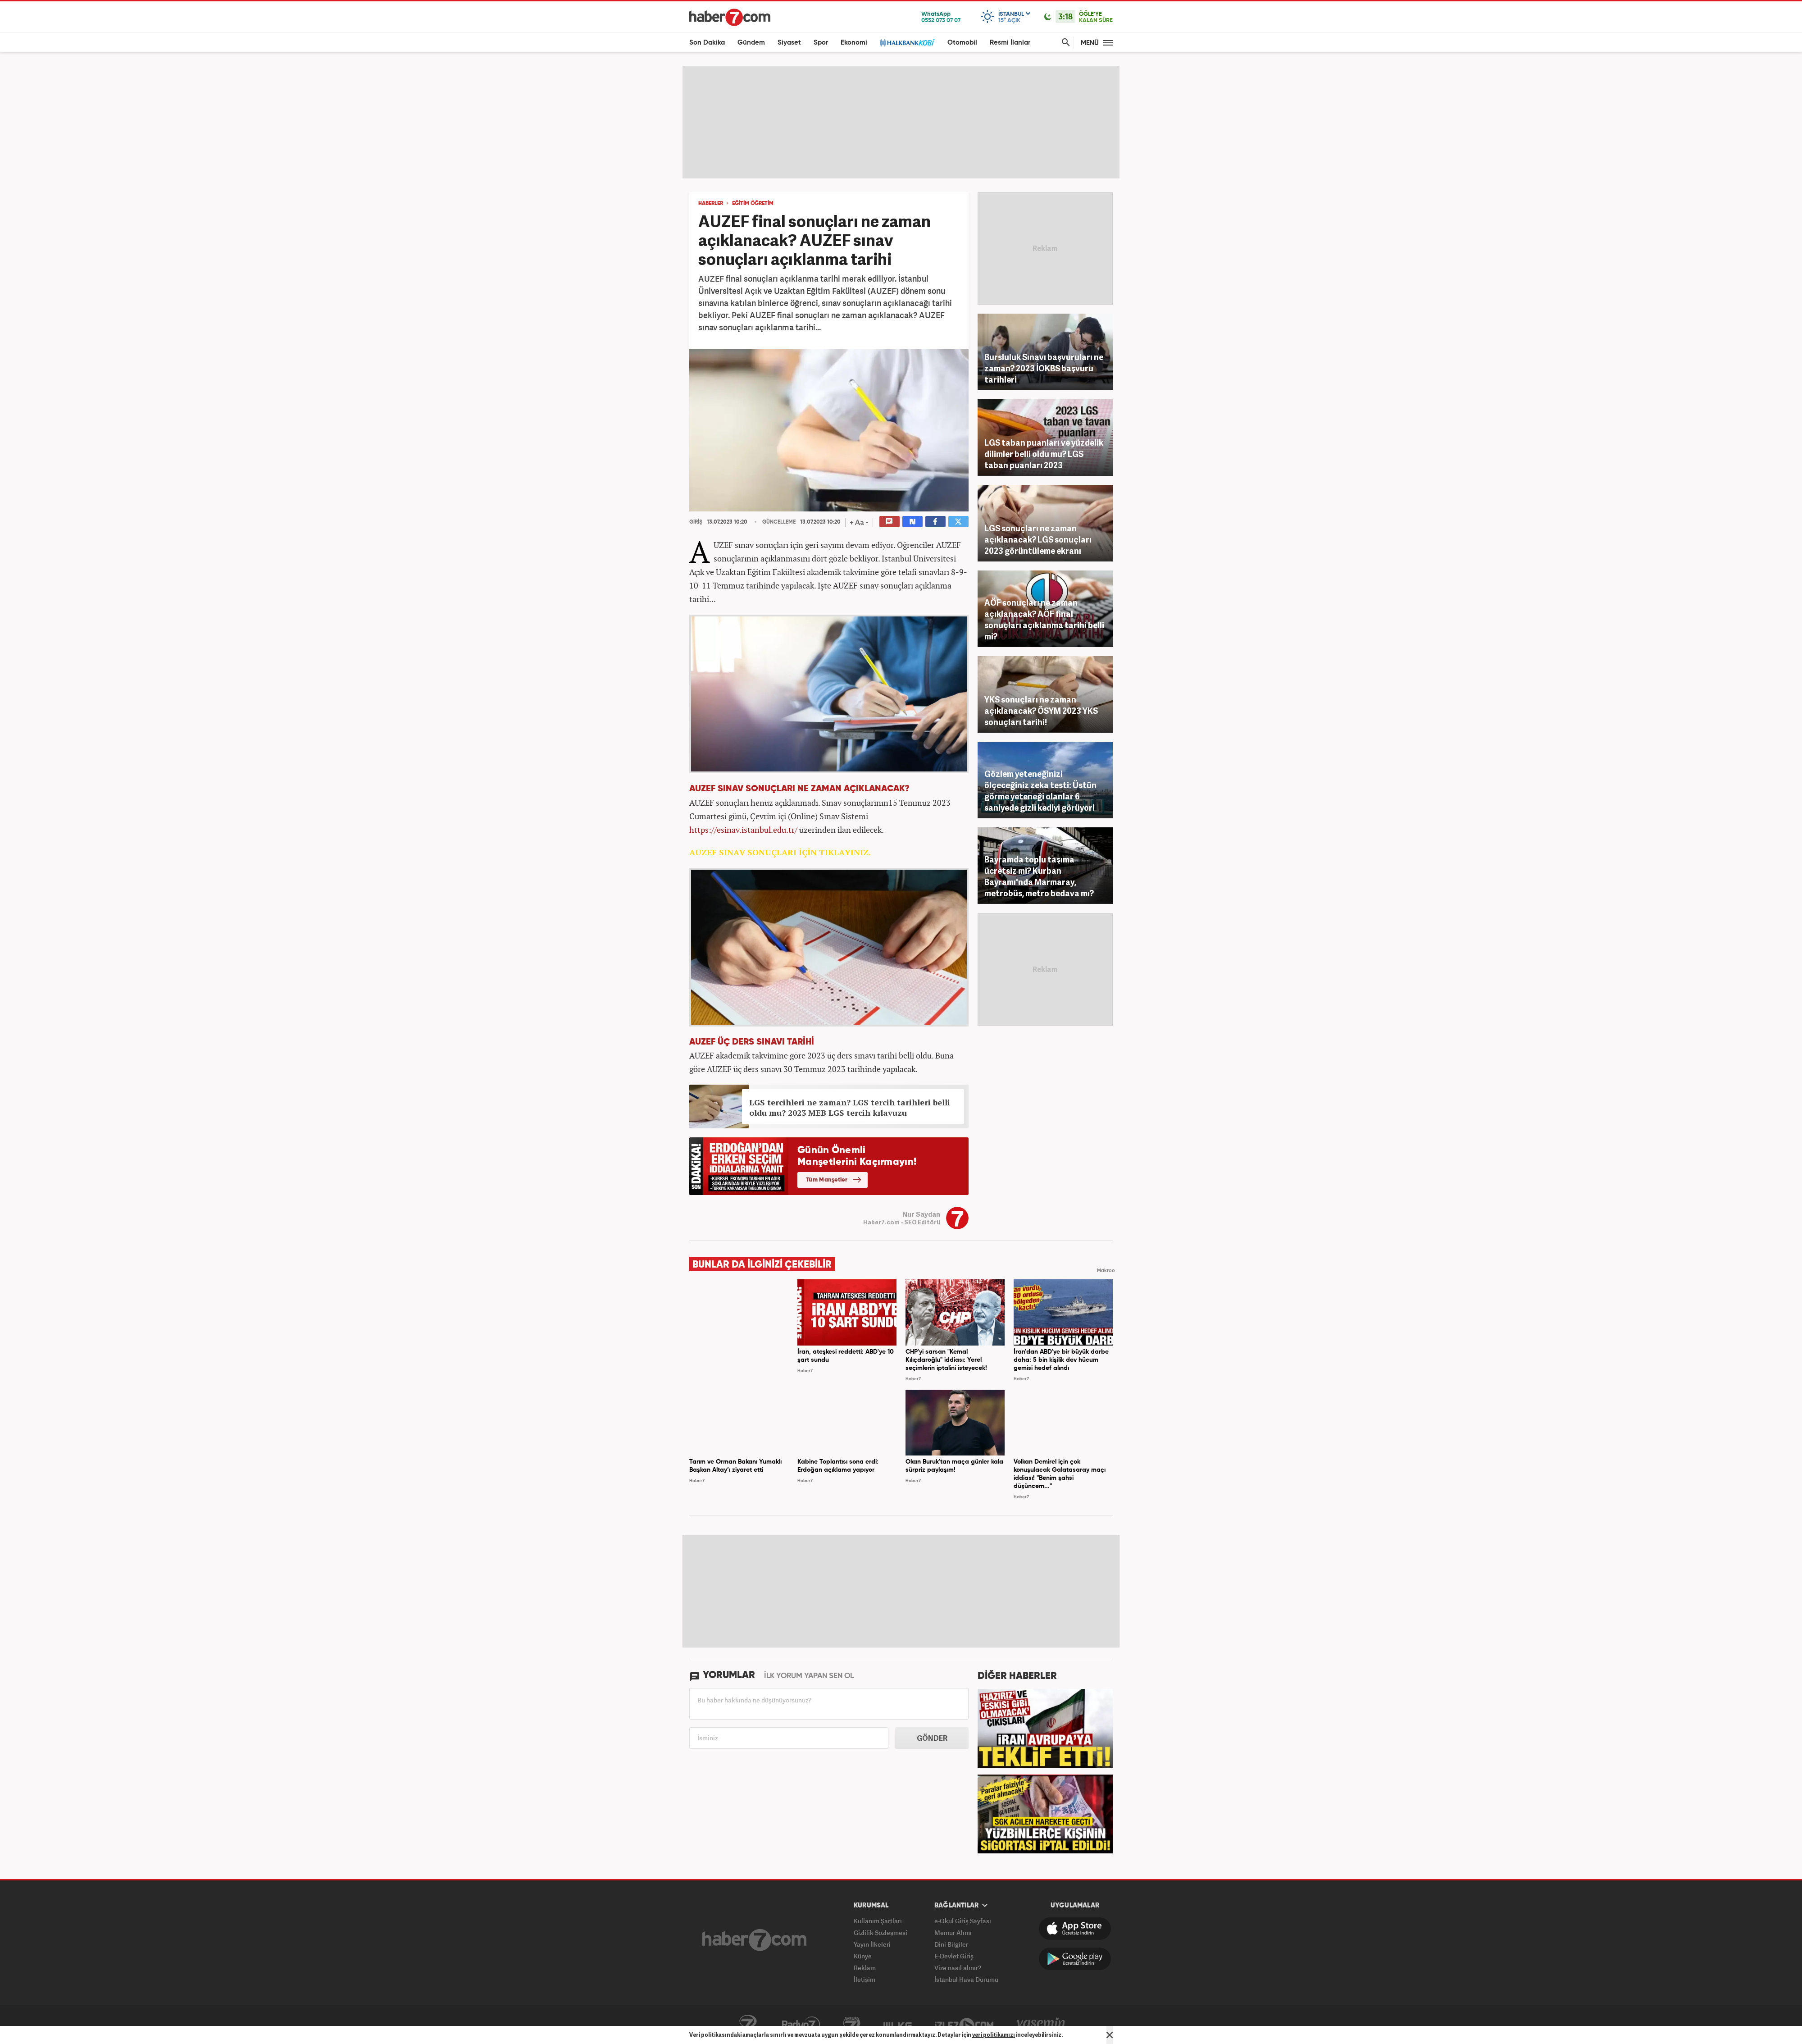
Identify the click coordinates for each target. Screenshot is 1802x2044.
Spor (821, 42)
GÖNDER (932, 1738)
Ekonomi (854, 42)
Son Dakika (707, 42)
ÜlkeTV (897, 2025)
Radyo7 (801, 2025)
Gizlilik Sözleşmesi (880, 1932)
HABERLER (710, 203)
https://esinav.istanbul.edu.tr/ (743, 829)
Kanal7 (748, 2025)
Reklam (865, 1967)
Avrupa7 (851, 2025)
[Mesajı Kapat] (1109, 2035)
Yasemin (1041, 2025)
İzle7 (964, 2025)
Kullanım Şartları (878, 1920)
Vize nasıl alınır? (957, 1967)
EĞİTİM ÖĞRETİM (753, 203)
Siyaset (789, 42)
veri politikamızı (993, 2035)
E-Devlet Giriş (954, 1956)
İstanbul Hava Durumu (966, 1979)
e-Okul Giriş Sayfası (962, 1920)
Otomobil (962, 42)
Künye (863, 1956)
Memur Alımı (953, 1932)
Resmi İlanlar (1010, 42)
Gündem (751, 42)
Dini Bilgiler (951, 1944)
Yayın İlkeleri (872, 1944)
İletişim (864, 1979)
